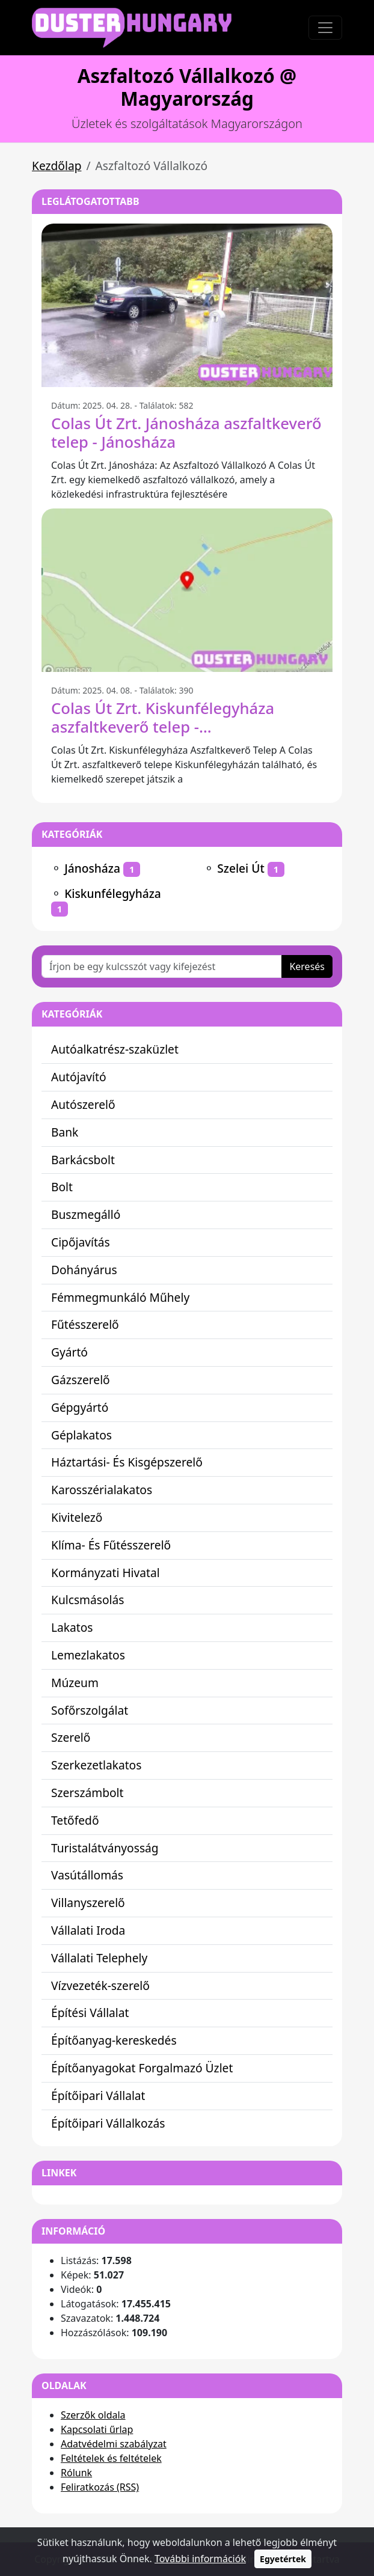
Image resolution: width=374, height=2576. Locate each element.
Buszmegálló (85, 1214)
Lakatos (72, 1627)
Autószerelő (83, 1104)
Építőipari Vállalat (98, 2095)
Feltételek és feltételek (111, 2458)
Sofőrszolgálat (89, 1710)
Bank (64, 1132)
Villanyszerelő (88, 1902)
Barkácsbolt (83, 1160)
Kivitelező (76, 1517)
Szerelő (70, 1737)
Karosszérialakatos (101, 1490)
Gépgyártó (79, 1407)
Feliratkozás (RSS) (100, 2487)
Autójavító (78, 1077)
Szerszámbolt (87, 1792)
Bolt (62, 1187)
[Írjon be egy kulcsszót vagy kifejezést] (161, 966)
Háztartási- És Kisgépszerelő (127, 1462)
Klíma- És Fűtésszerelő (111, 1545)
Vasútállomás (87, 1875)
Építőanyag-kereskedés (114, 2040)
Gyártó (69, 1352)
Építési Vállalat (90, 2012)
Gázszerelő (80, 1380)
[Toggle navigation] (325, 28)
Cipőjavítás (80, 1242)
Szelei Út (241, 868)
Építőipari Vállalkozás (108, 2123)
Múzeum (75, 1682)
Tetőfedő (75, 1820)
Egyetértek (283, 2559)
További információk (200, 2558)
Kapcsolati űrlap (97, 2429)
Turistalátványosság (105, 1848)
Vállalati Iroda (88, 1930)
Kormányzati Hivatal (105, 1572)
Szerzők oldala (93, 2415)
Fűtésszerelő (85, 1324)
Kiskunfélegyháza (112, 893)
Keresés (307, 966)
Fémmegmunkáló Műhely (120, 1297)
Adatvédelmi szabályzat (114, 2443)
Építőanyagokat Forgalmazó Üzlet (142, 2068)
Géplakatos (81, 1435)
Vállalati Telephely (99, 1958)
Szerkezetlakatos (96, 1765)
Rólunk (76, 2472)
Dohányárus (84, 1270)
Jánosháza (92, 868)
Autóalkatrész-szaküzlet (115, 1049)
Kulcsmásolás (87, 1600)
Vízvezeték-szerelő (100, 1985)
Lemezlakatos (88, 1655)
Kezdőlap (56, 165)
